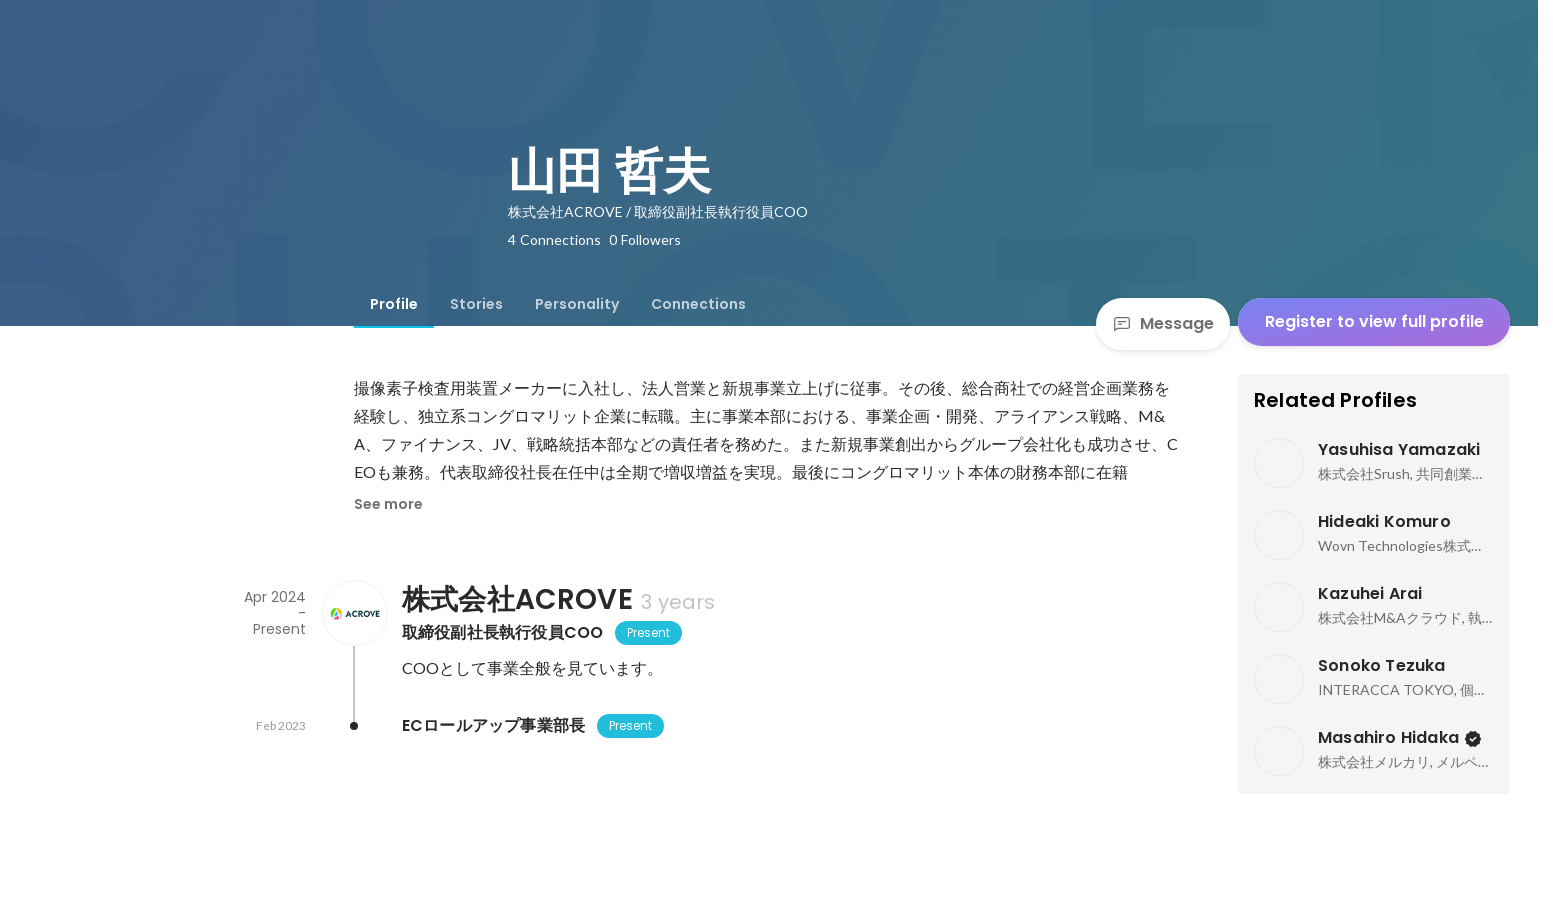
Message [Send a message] (1163, 323)
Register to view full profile (1374, 321)
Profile (394, 304)
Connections (698, 304)
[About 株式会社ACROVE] (354, 613)
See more (388, 504)
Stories (476, 304)
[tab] (394, 304)
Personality (577, 304)
